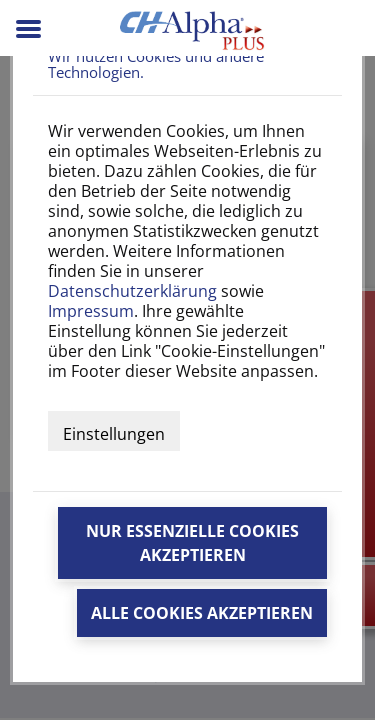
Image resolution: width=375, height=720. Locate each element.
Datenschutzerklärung (132, 291)
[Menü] (31, 35)
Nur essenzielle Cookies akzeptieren (192, 543)
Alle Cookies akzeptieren (202, 613)
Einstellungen (114, 434)
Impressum (91, 311)
